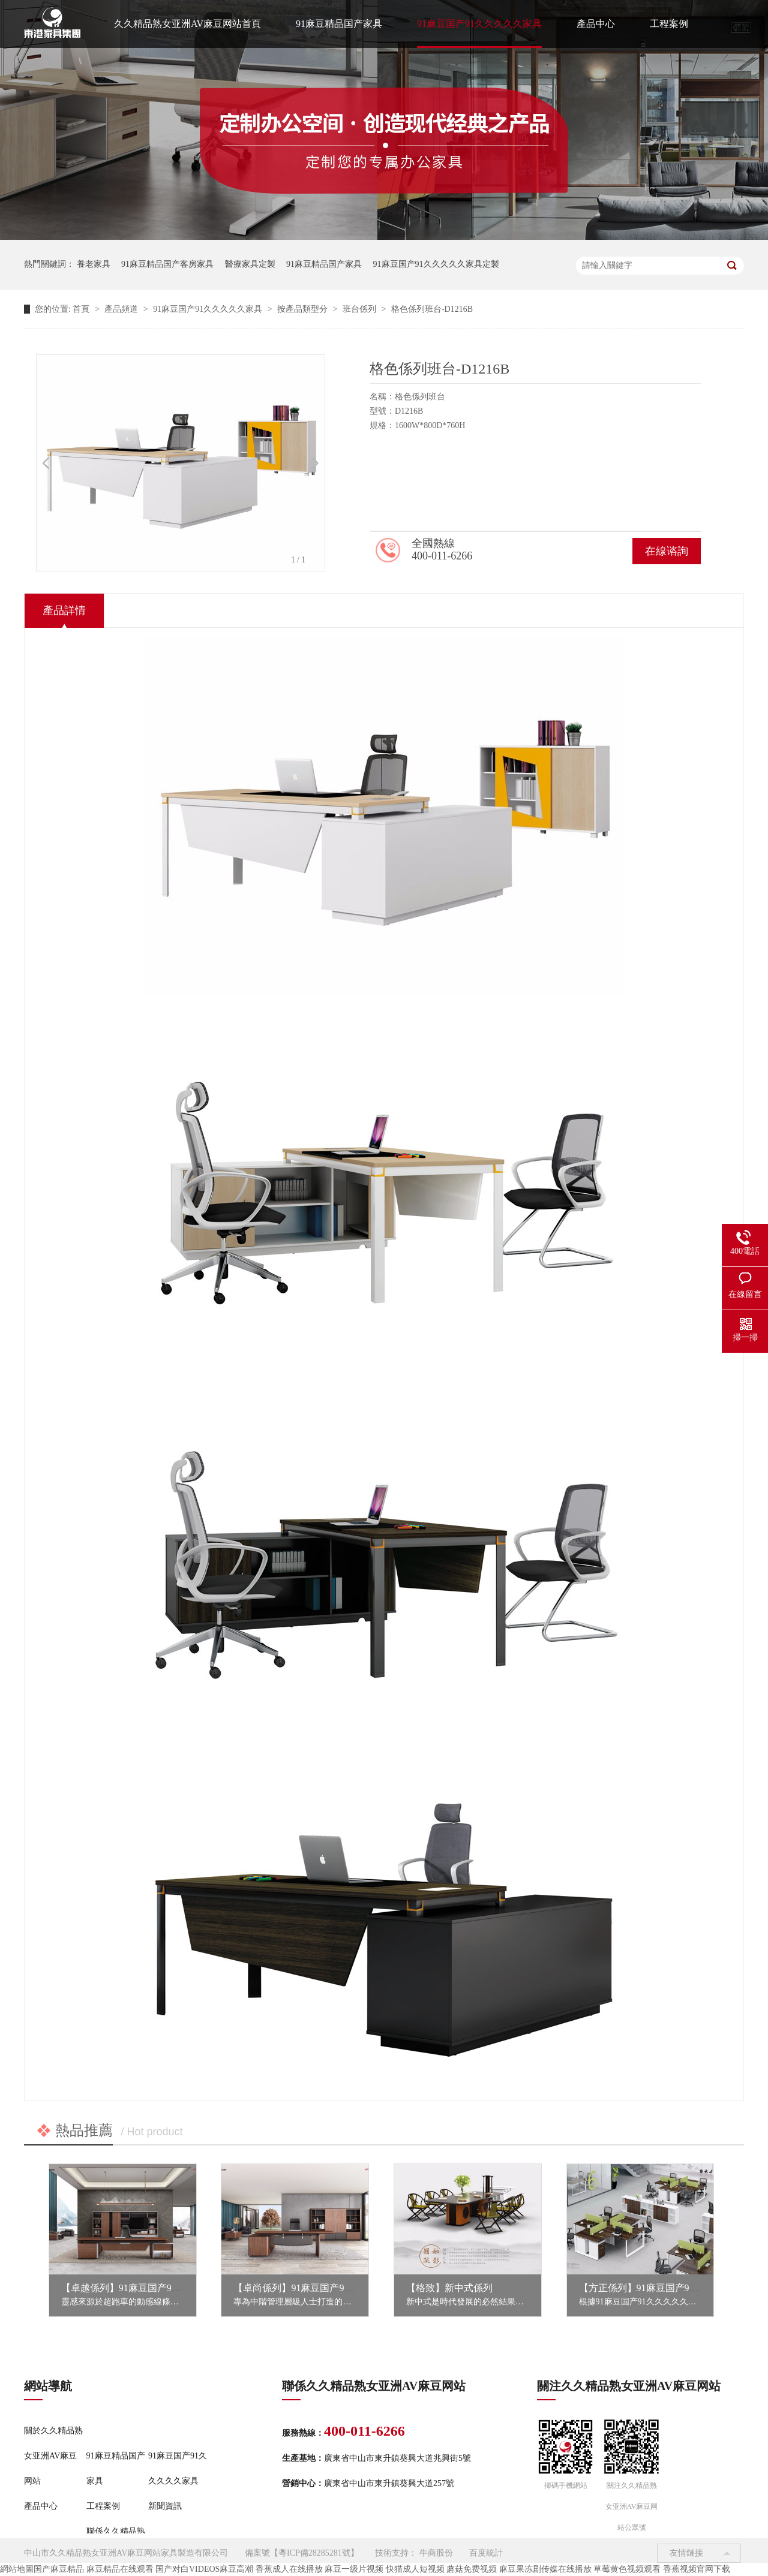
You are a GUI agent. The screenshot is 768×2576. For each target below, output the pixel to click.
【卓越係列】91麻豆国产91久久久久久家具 (152, 2288)
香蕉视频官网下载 (696, 2569)
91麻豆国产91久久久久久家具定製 (436, 264)
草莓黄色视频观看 (627, 2569)
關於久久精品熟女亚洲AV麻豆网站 (53, 2455)
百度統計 (486, 2552)
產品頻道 (122, 309)
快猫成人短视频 (415, 2569)
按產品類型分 (303, 309)
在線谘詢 (666, 551)
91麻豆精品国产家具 (339, 24)
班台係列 (361, 309)
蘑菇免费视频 (471, 2569)
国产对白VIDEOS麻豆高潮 (204, 2569)
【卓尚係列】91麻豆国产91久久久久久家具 (324, 2288)
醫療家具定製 (250, 264)
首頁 (82, 309)
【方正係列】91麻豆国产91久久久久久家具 (670, 2288)
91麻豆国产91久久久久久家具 (479, 24)
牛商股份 (436, 2552)
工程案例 (669, 24)
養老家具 (93, 264)
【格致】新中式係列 (449, 2288)
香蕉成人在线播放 (289, 2569)
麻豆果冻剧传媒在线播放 (545, 2569)
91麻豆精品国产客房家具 (167, 264)
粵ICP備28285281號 (314, 2552)
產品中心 (596, 24)
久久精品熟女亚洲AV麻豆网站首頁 (187, 24)
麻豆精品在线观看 (120, 2569)
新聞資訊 (165, 2506)
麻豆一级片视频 (354, 2569)
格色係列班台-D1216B (432, 309)
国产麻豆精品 (59, 2569)
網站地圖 (17, 2569)
